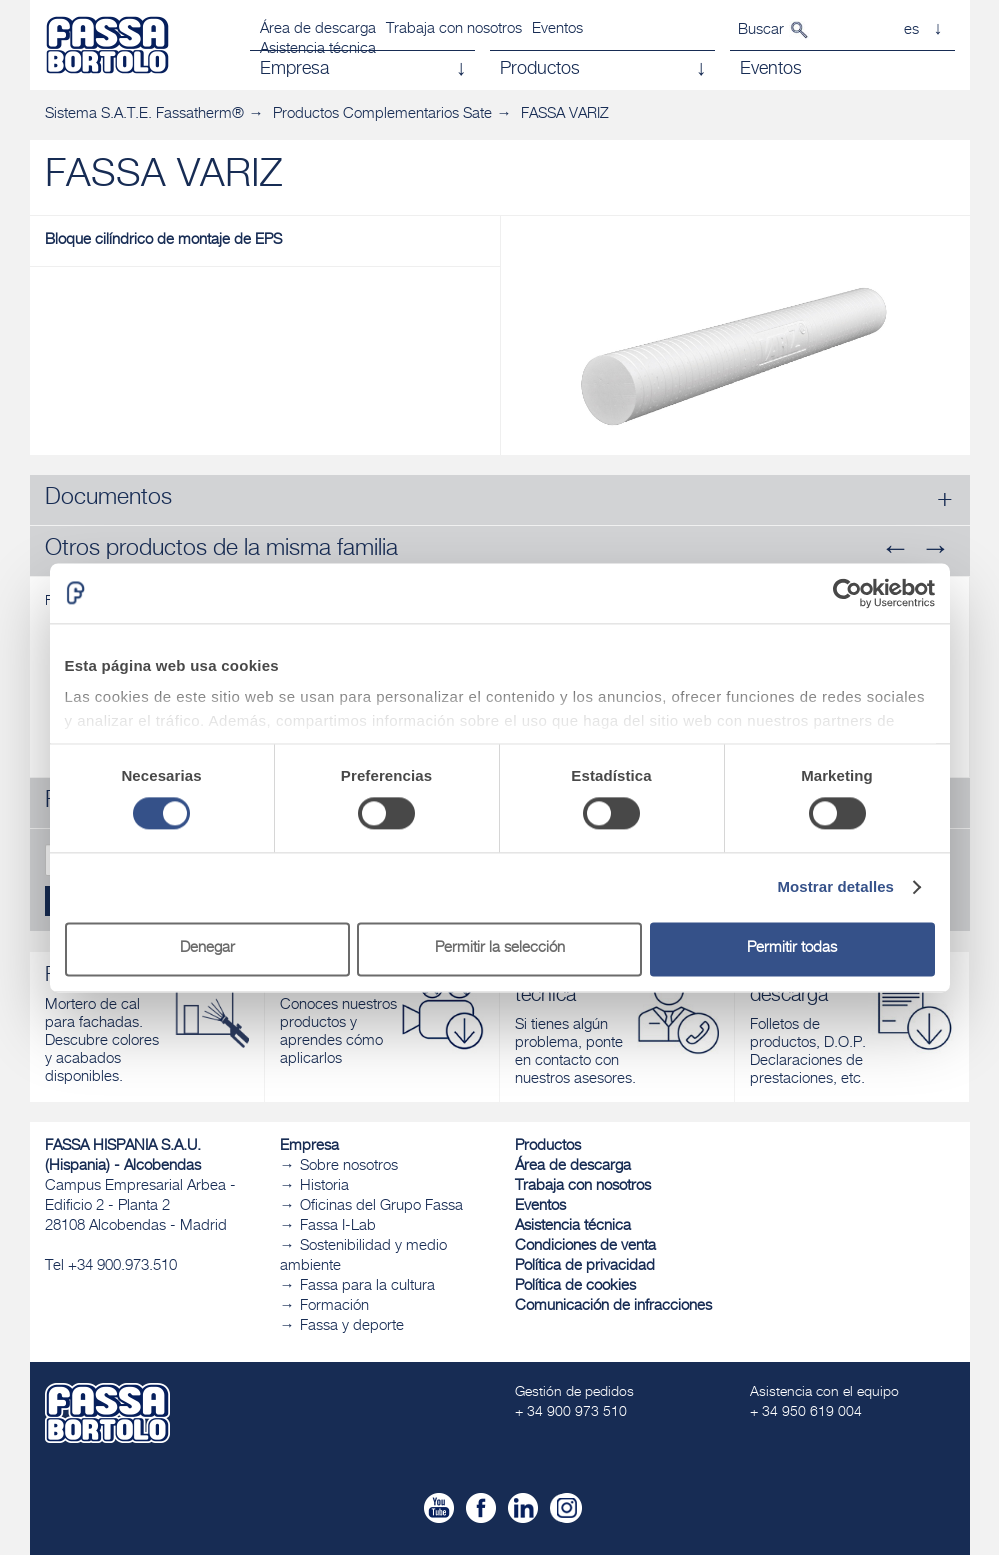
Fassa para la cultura (367, 1286)
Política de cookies (575, 1286)
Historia (324, 1186)
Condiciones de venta (585, 1246)
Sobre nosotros (349, 1166)
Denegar (207, 948)
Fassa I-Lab (338, 1226)
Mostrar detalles (835, 887)
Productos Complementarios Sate (382, 114)
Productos (548, 1146)
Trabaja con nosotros (454, 29)
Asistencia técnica (573, 1226)
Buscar (761, 30)
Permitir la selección (500, 948)
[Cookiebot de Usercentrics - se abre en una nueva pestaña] (847, 593)
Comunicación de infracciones (613, 1306)
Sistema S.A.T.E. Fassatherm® (144, 114)
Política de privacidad (585, 1266)
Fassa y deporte (352, 1326)
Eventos (557, 29)
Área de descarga (318, 29)
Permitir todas (792, 948)
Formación (334, 1306)
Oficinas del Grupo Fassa (381, 1206)
